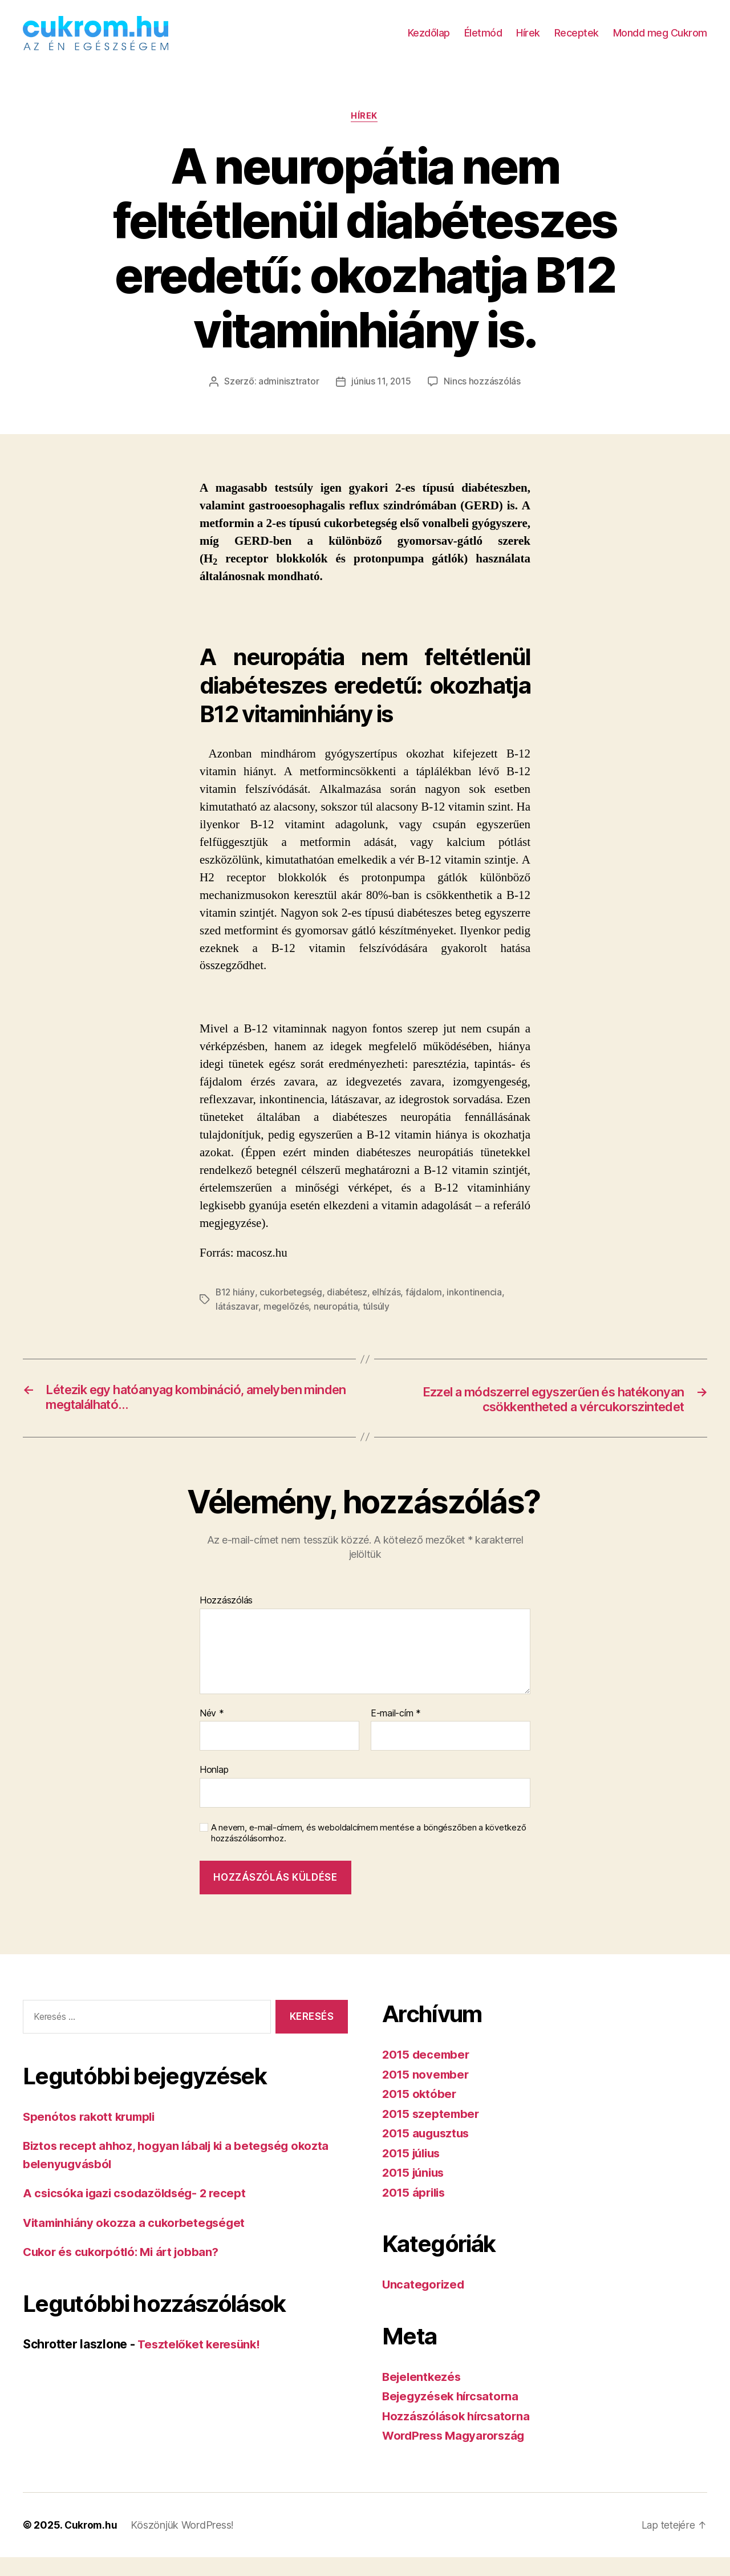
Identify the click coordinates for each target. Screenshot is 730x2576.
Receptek (576, 41)
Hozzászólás (226, 1619)
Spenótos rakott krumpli (92, 2135)
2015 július (413, 2172)
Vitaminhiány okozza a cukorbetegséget (138, 2241)
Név (212, 1732)
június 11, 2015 (381, 399)
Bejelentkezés (423, 2395)
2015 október (420, 2112)
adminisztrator (288, 399)
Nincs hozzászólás (482, 399)
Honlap (214, 1789)
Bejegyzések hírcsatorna (453, 2415)
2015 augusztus (427, 2152)
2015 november (427, 2093)
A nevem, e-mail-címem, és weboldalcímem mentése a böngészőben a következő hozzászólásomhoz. (368, 1851)
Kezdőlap (429, 41)
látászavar (237, 1324)
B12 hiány (236, 1310)
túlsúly (378, 1324)
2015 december (427, 2073)
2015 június (415, 2191)
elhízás (390, 1310)
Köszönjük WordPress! (184, 2544)
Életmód (483, 41)
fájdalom (429, 1310)
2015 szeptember (432, 2132)
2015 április (415, 2211)
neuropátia (337, 1324)
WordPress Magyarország (456, 2454)
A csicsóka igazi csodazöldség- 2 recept (138, 2212)
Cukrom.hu (91, 2544)
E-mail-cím (396, 1732)
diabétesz (351, 1310)
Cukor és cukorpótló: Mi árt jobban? (125, 2270)
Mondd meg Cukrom (660, 41)
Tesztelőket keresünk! (201, 2363)
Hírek (528, 41)
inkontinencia (480, 1310)
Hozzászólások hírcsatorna (458, 2435)
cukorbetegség (292, 1310)
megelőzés (286, 1324)
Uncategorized (424, 2303)
